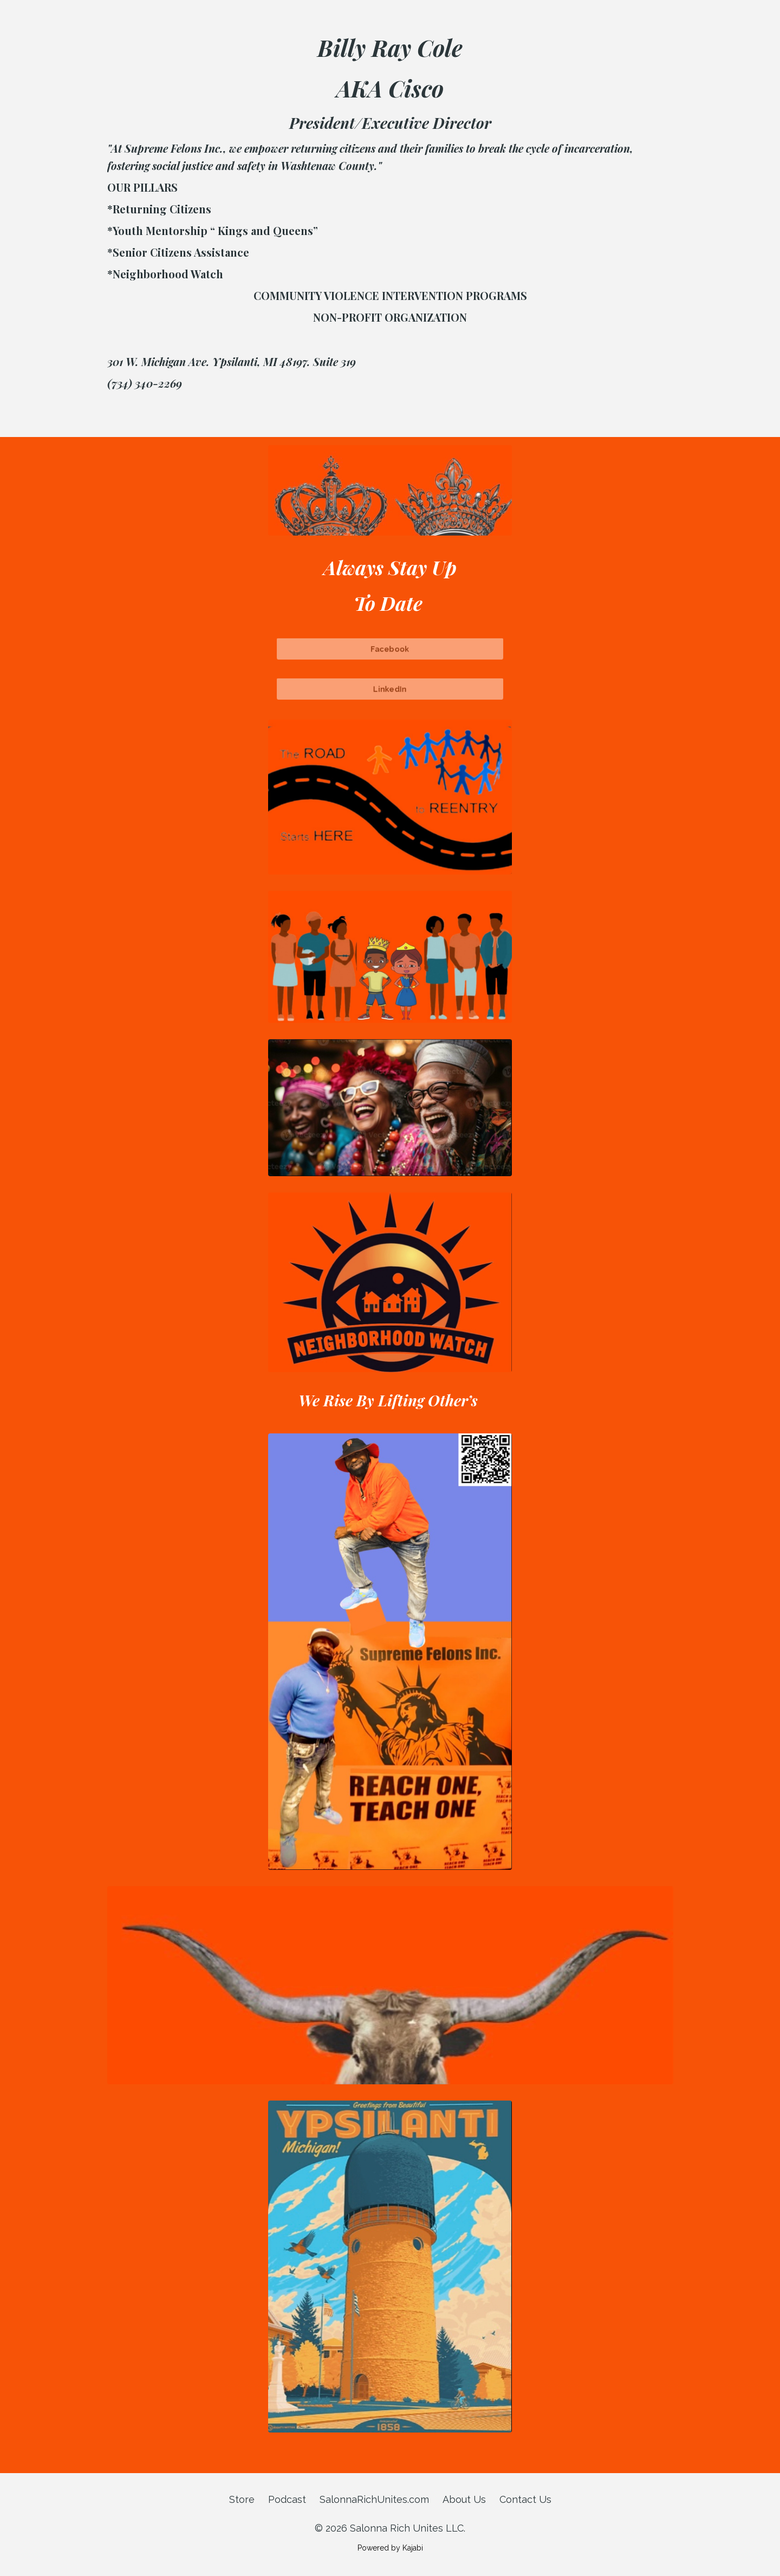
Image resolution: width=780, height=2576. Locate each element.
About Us (464, 2499)
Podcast (287, 2499)
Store (242, 2499)
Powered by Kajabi (390, 2548)
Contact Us (525, 2499)
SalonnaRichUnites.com (374, 2499)
